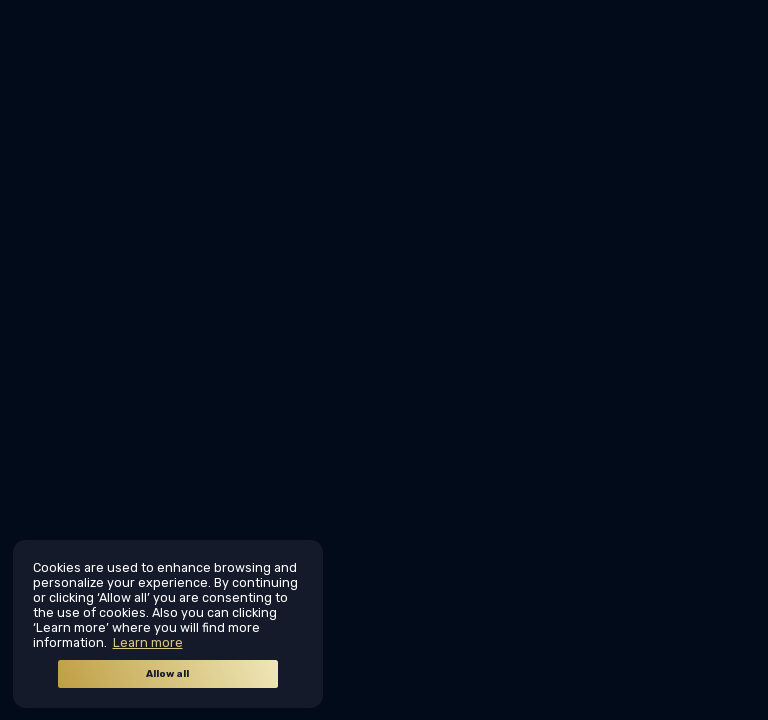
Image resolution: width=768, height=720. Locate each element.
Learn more (148, 642)
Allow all (167, 674)
